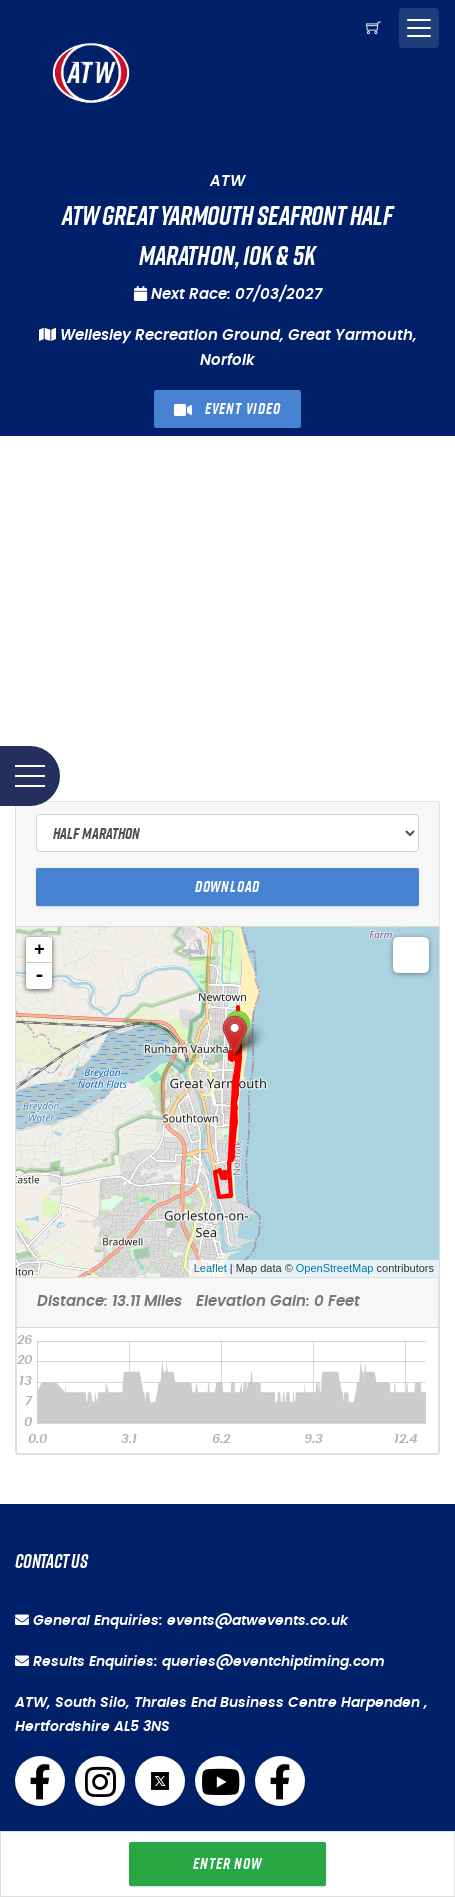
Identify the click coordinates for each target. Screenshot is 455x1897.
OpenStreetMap (335, 1268)
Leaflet (210, 1268)
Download (227, 886)
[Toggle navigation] (419, 28)
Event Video (227, 408)
